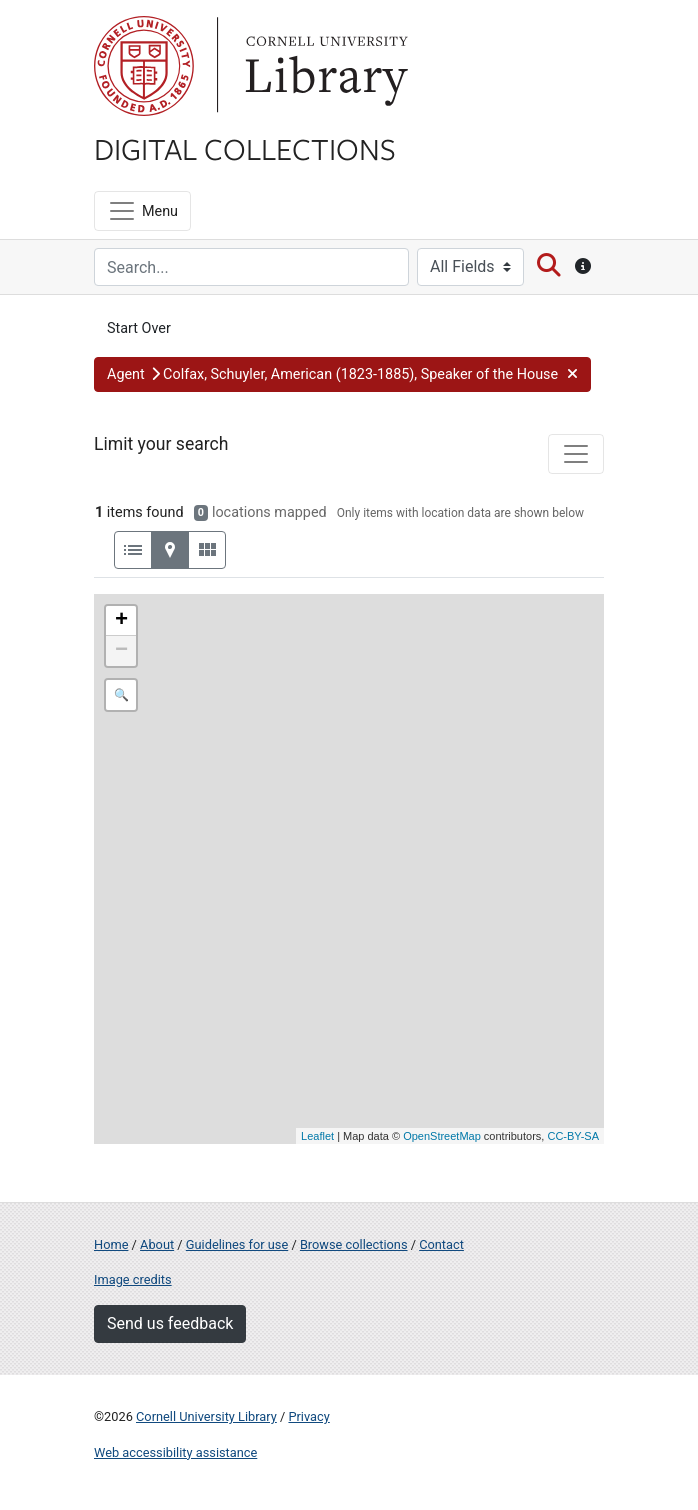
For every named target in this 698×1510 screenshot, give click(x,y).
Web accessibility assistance (175, 1452)
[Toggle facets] (576, 454)
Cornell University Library (206, 1416)
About (157, 1244)
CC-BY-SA (573, 1136)
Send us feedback (170, 1323)
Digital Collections (245, 148)
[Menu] (142, 211)
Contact (441, 1244)
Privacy (308, 1416)
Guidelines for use (237, 1244)
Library (324, 66)
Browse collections (354, 1244)
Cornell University (144, 66)
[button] (342, 375)
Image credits (133, 1279)
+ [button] (121, 621)
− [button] (121, 651)
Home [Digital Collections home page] (111, 1244)
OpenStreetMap (442, 1136)
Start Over (139, 328)
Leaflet (317, 1136)
